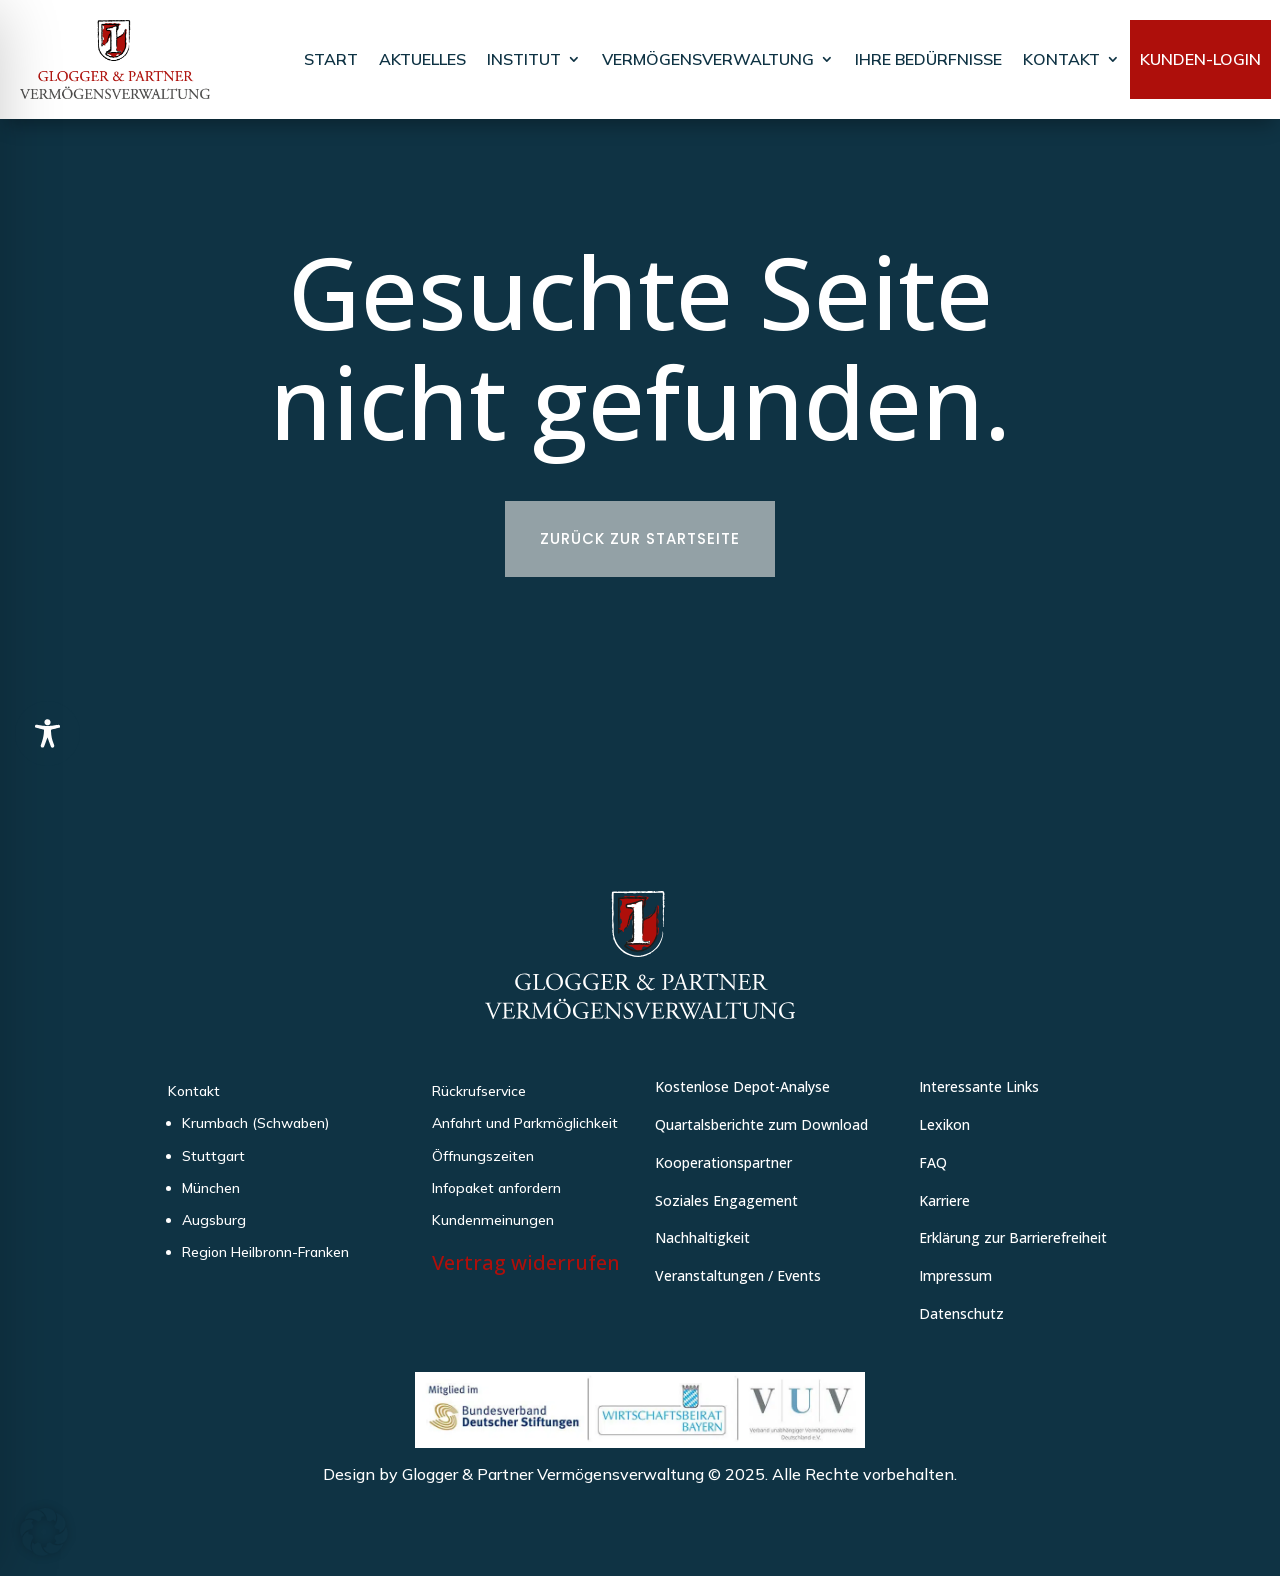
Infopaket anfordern (496, 1188)
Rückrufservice (479, 1091)
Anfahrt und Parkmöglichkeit (525, 1123)
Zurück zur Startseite (640, 538)
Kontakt (194, 1091)
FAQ (933, 1162)
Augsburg (214, 1220)
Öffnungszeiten (483, 1156)
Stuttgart (213, 1156)
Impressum (955, 1275)
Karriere (944, 1200)
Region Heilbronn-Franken (265, 1252)
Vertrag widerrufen (526, 1262)
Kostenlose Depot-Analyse (742, 1086)
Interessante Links (979, 1086)
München (211, 1188)
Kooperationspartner (723, 1162)
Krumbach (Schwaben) (255, 1123)
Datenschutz (961, 1313)
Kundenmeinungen (493, 1220)
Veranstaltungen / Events (738, 1275)
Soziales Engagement (726, 1200)
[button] (44, 1532)
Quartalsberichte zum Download (761, 1124)
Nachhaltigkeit (702, 1237)
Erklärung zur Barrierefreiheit (1013, 1237)
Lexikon (944, 1124)
